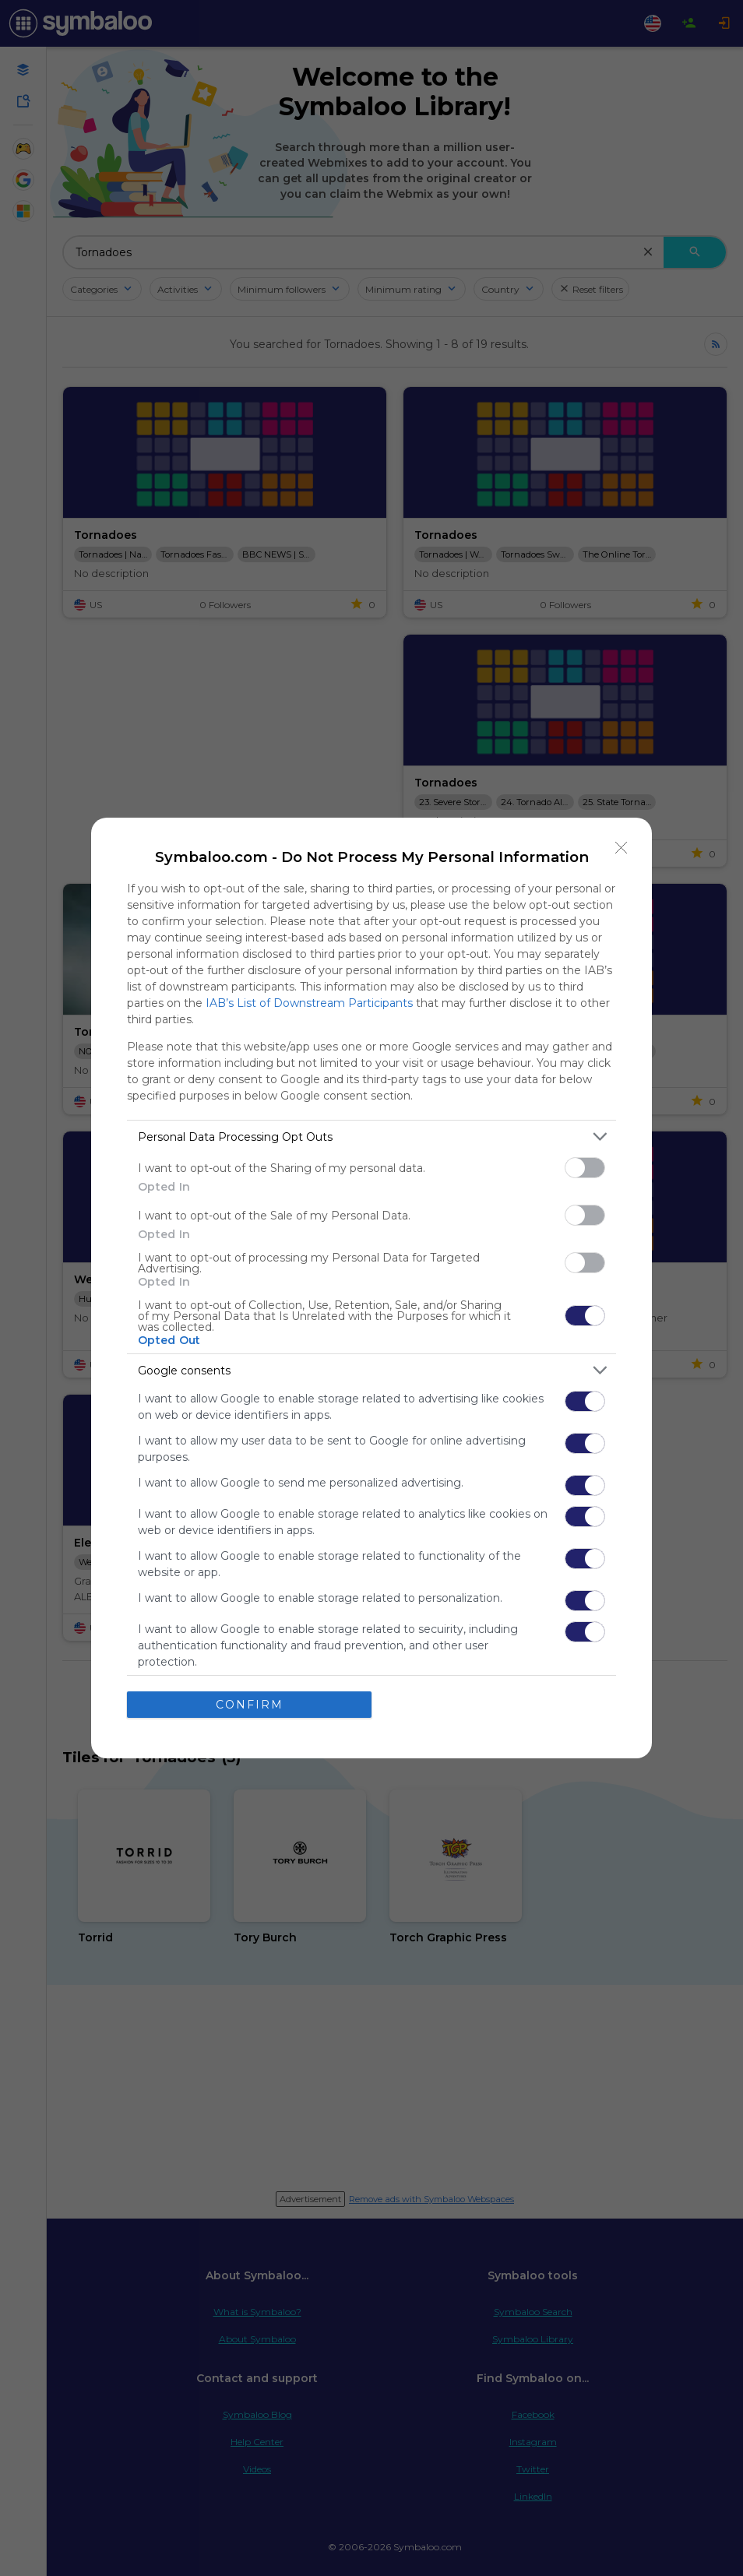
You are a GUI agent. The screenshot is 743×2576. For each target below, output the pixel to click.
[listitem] (371, 1137)
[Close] (621, 848)
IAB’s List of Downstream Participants (309, 1003)
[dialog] (371, 1288)
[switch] (585, 1167)
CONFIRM (249, 1705)
